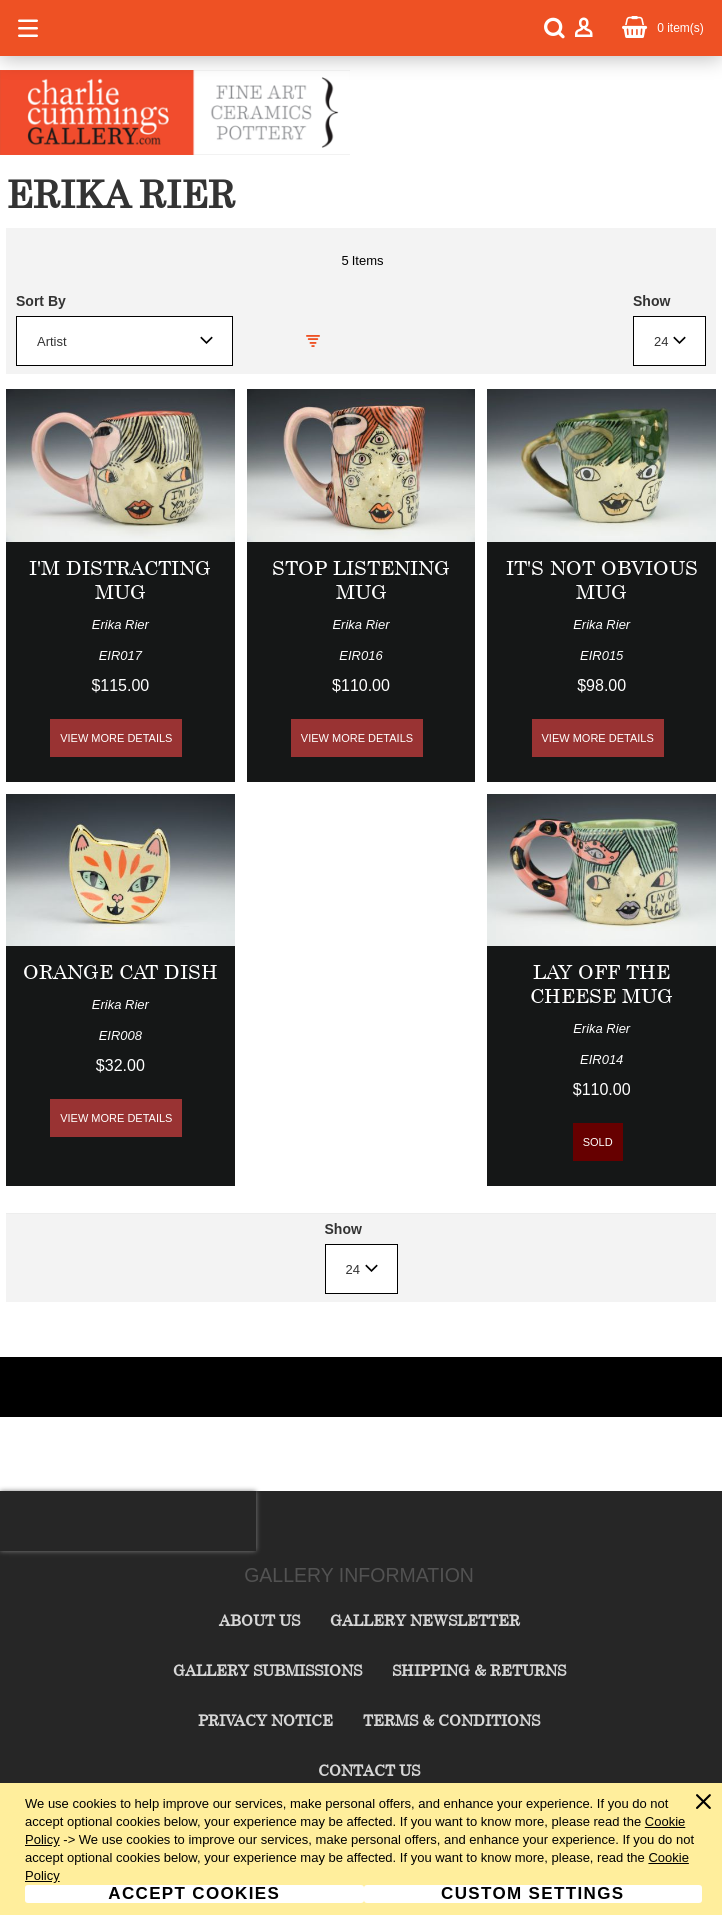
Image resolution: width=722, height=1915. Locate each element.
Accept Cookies (194, 1894)
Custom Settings (532, 1894)
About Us (259, 1620)
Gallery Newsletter (425, 1620)
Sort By (41, 301)
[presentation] (128, 1521)
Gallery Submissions (267, 1670)
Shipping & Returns (479, 1670)
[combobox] (124, 341)
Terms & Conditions (451, 1720)
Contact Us (369, 1770)
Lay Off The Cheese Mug (601, 983)
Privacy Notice (265, 1720)
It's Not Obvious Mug (602, 579)
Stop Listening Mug (361, 579)
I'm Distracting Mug (120, 579)
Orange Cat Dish (120, 971)
